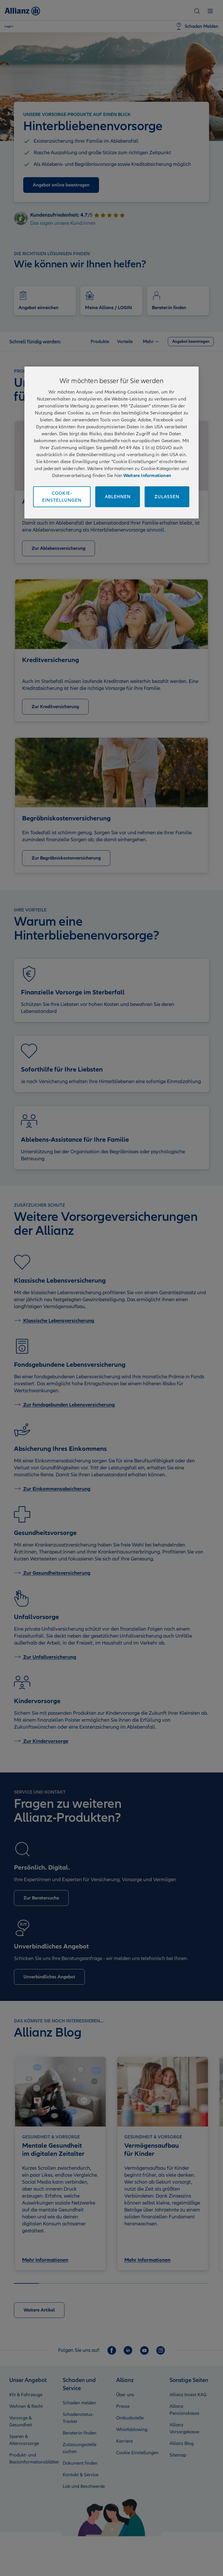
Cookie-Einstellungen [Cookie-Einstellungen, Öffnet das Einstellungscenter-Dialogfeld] (62, 496)
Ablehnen (118, 497)
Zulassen (166, 497)
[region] (111, 443)
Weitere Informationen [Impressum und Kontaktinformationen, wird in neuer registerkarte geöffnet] (147, 475)
